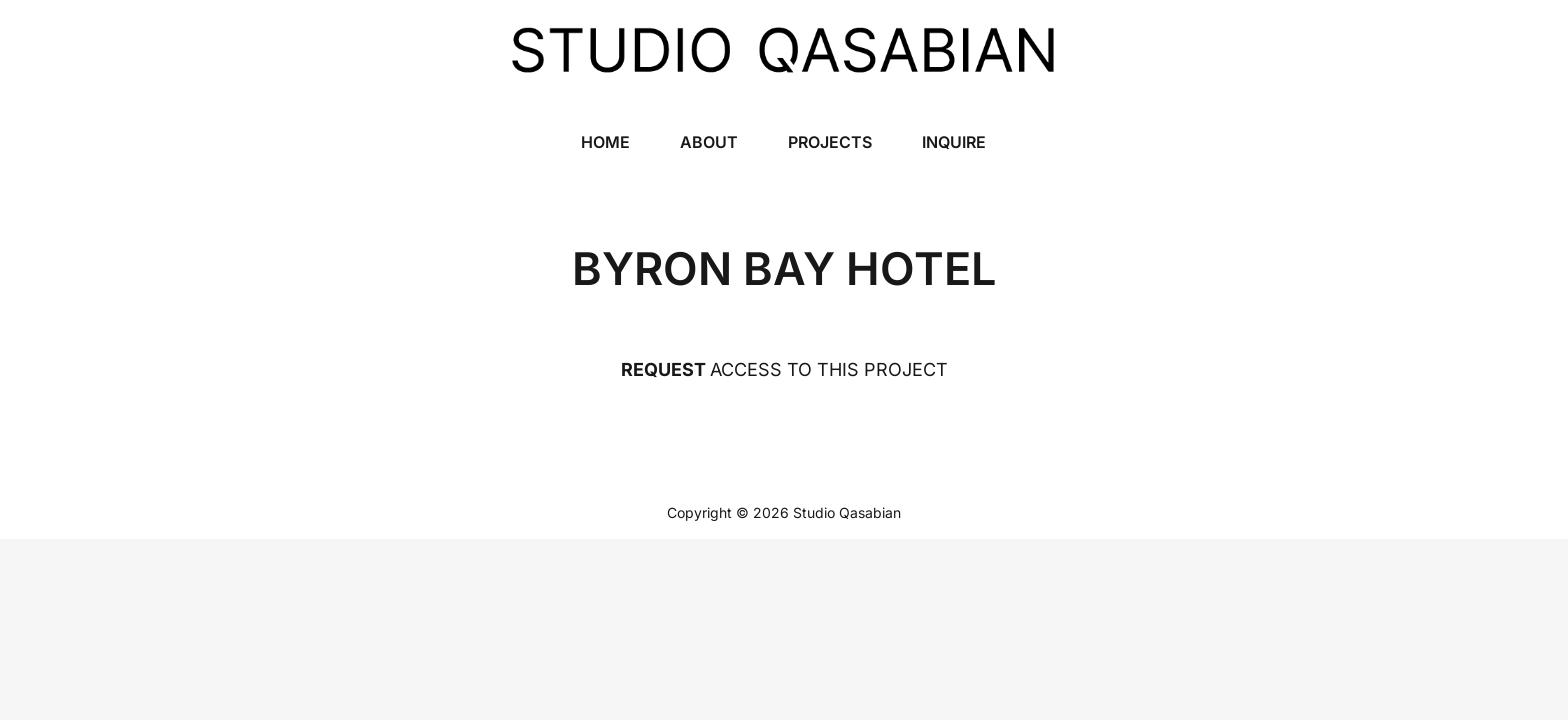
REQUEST (663, 369)
